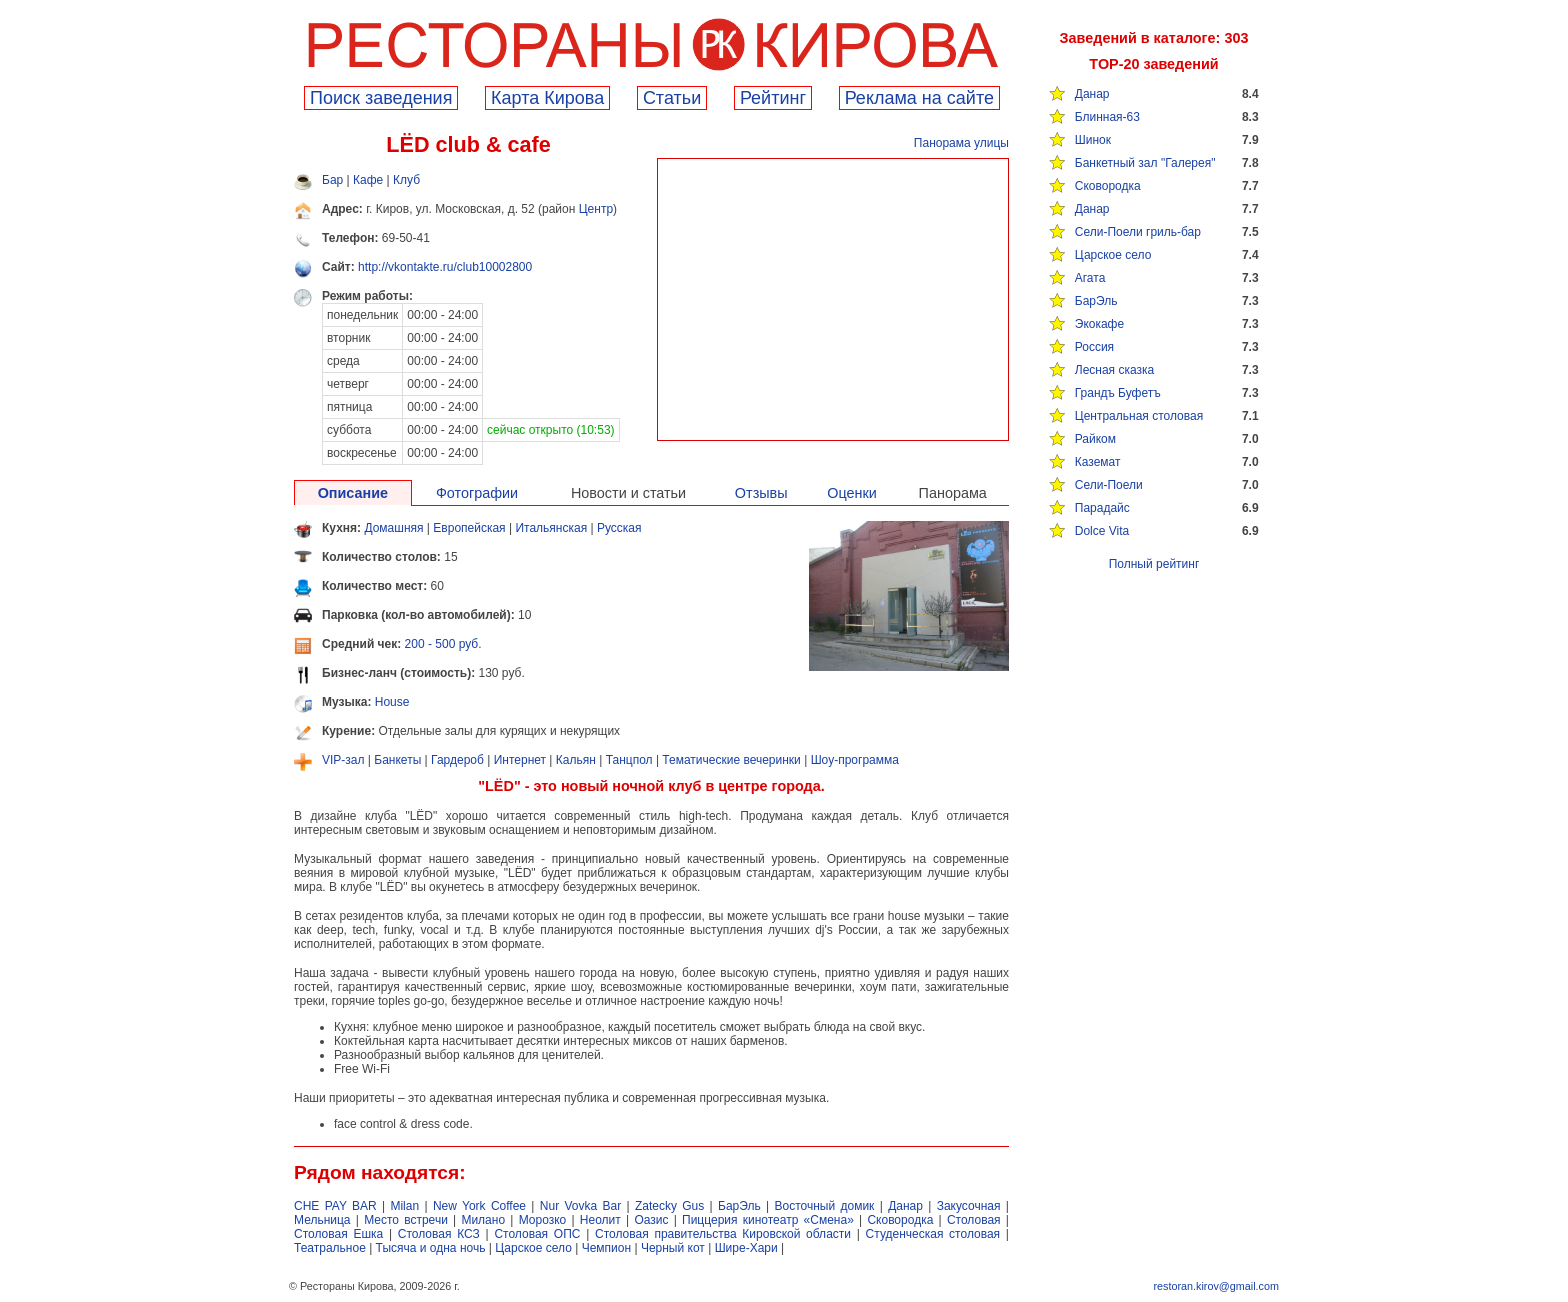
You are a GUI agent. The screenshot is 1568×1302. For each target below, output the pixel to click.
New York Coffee (479, 1206)
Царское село (1113, 255)
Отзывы (761, 493)
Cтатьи (672, 98)
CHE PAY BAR (335, 1206)
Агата (1090, 278)
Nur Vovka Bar (580, 1206)
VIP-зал (343, 760)
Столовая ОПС (537, 1234)
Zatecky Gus (669, 1206)
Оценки (852, 493)
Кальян (576, 760)
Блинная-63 (1107, 117)
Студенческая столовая (933, 1234)
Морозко (543, 1220)
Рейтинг (773, 98)
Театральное (330, 1248)
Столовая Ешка (338, 1234)
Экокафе (1099, 324)
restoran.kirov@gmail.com (1216, 1286)
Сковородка (1108, 186)
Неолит (600, 1220)
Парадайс (1102, 508)
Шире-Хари (746, 1248)
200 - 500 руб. (443, 644)
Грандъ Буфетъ (1118, 393)
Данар (1092, 94)
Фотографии (477, 493)
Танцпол (629, 760)
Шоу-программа (855, 760)
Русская (619, 528)
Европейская (469, 528)
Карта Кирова (547, 98)
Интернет (520, 760)
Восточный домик (825, 1206)
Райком (1095, 439)
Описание (353, 493)
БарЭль (1096, 301)
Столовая (974, 1220)
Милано (483, 1220)
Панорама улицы (961, 143)
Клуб (406, 180)
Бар (332, 180)
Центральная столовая (1139, 416)
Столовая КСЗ (439, 1234)
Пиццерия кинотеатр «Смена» (768, 1220)
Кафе (368, 180)
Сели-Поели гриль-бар (1138, 232)
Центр (596, 209)
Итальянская (551, 528)
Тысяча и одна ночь (431, 1248)
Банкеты (397, 760)
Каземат (1098, 462)
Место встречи (406, 1220)
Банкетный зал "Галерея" (1145, 163)
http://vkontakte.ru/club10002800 (445, 267)
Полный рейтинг (1154, 564)
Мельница (322, 1220)
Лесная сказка (1114, 370)
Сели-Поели (1109, 485)
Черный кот (673, 1248)
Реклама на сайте (919, 98)
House (392, 702)
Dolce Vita (1102, 531)
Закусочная (969, 1206)
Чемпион (606, 1248)
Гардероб (457, 760)
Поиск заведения (381, 98)
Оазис (651, 1220)
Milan (404, 1206)
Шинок (1093, 140)
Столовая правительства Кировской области (723, 1234)
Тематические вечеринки (731, 760)
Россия (1094, 347)
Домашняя (393, 528)
